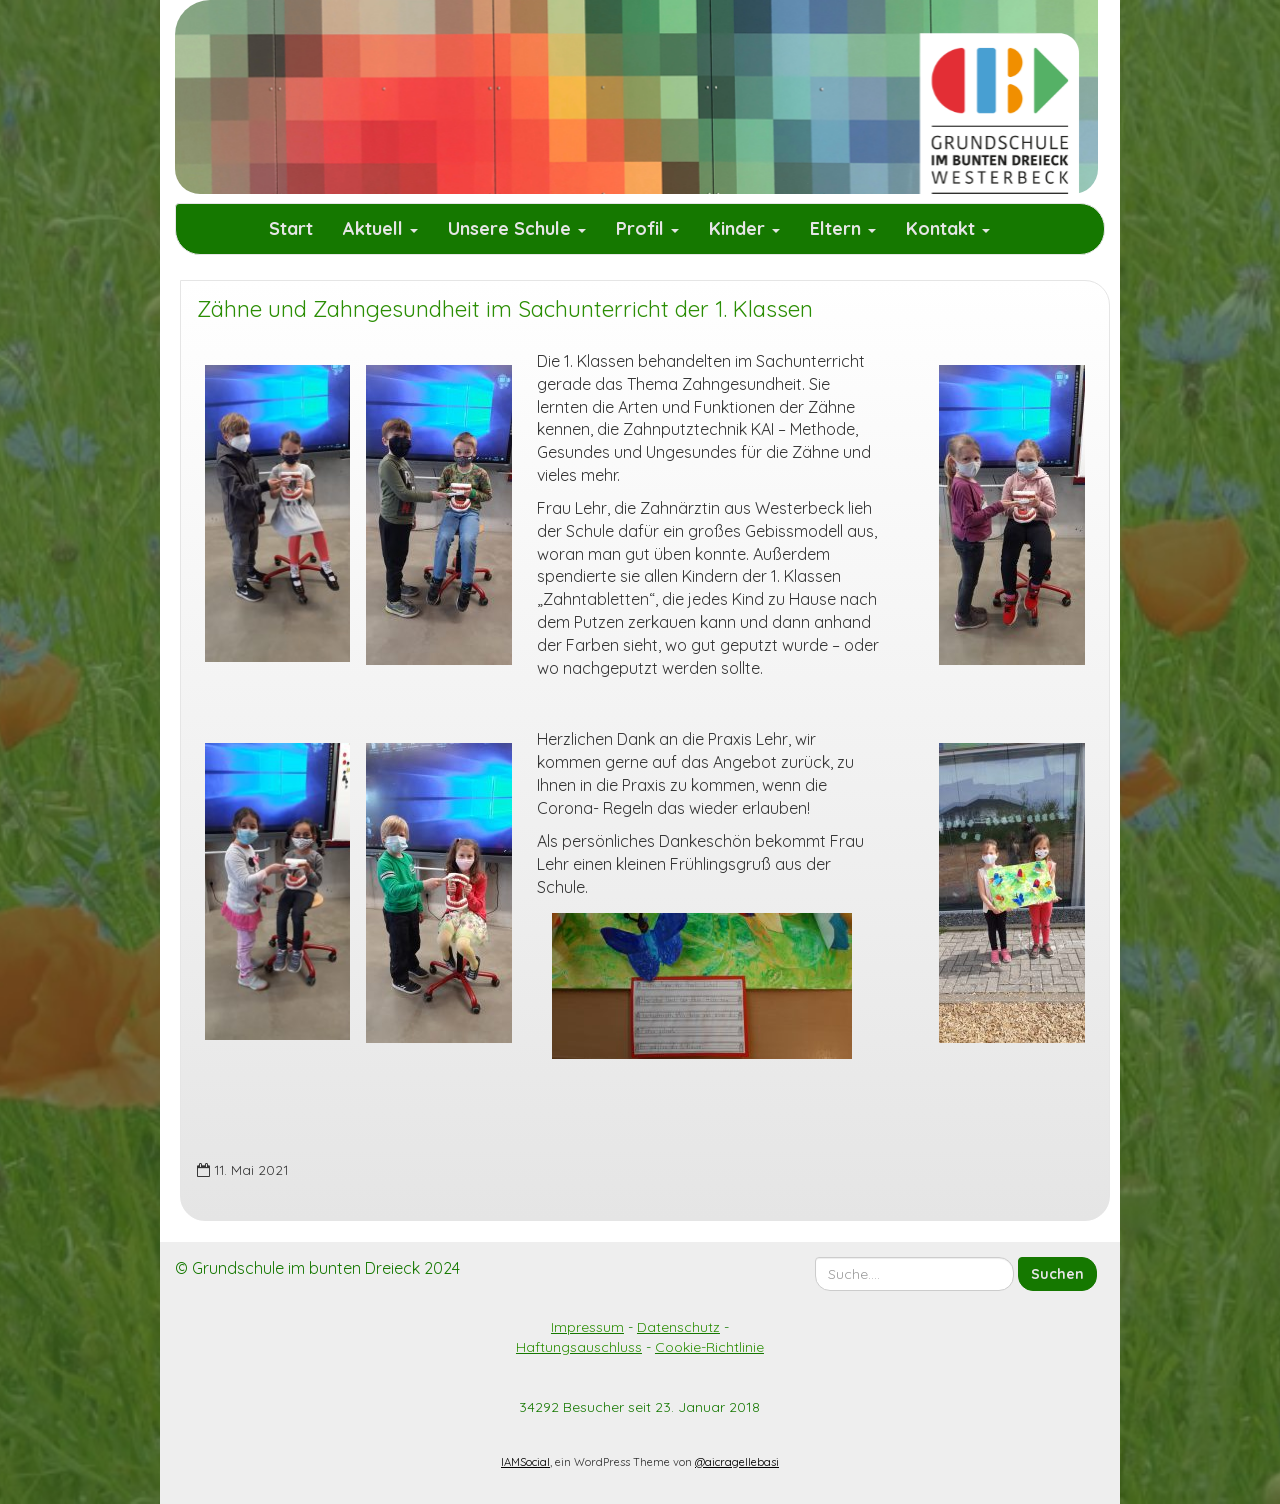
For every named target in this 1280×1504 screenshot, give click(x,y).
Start (291, 228)
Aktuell (380, 228)
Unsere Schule (517, 228)
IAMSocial (525, 1462)
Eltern (843, 228)
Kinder (744, 228)
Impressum (587, 1327)
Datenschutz (678, 1327)
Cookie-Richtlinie (709, 1347)
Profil (647, 228)
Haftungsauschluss (579, 1347)
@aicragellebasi (737, 1462)
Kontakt (948, 228)
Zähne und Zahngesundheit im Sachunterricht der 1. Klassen (505, 309)
